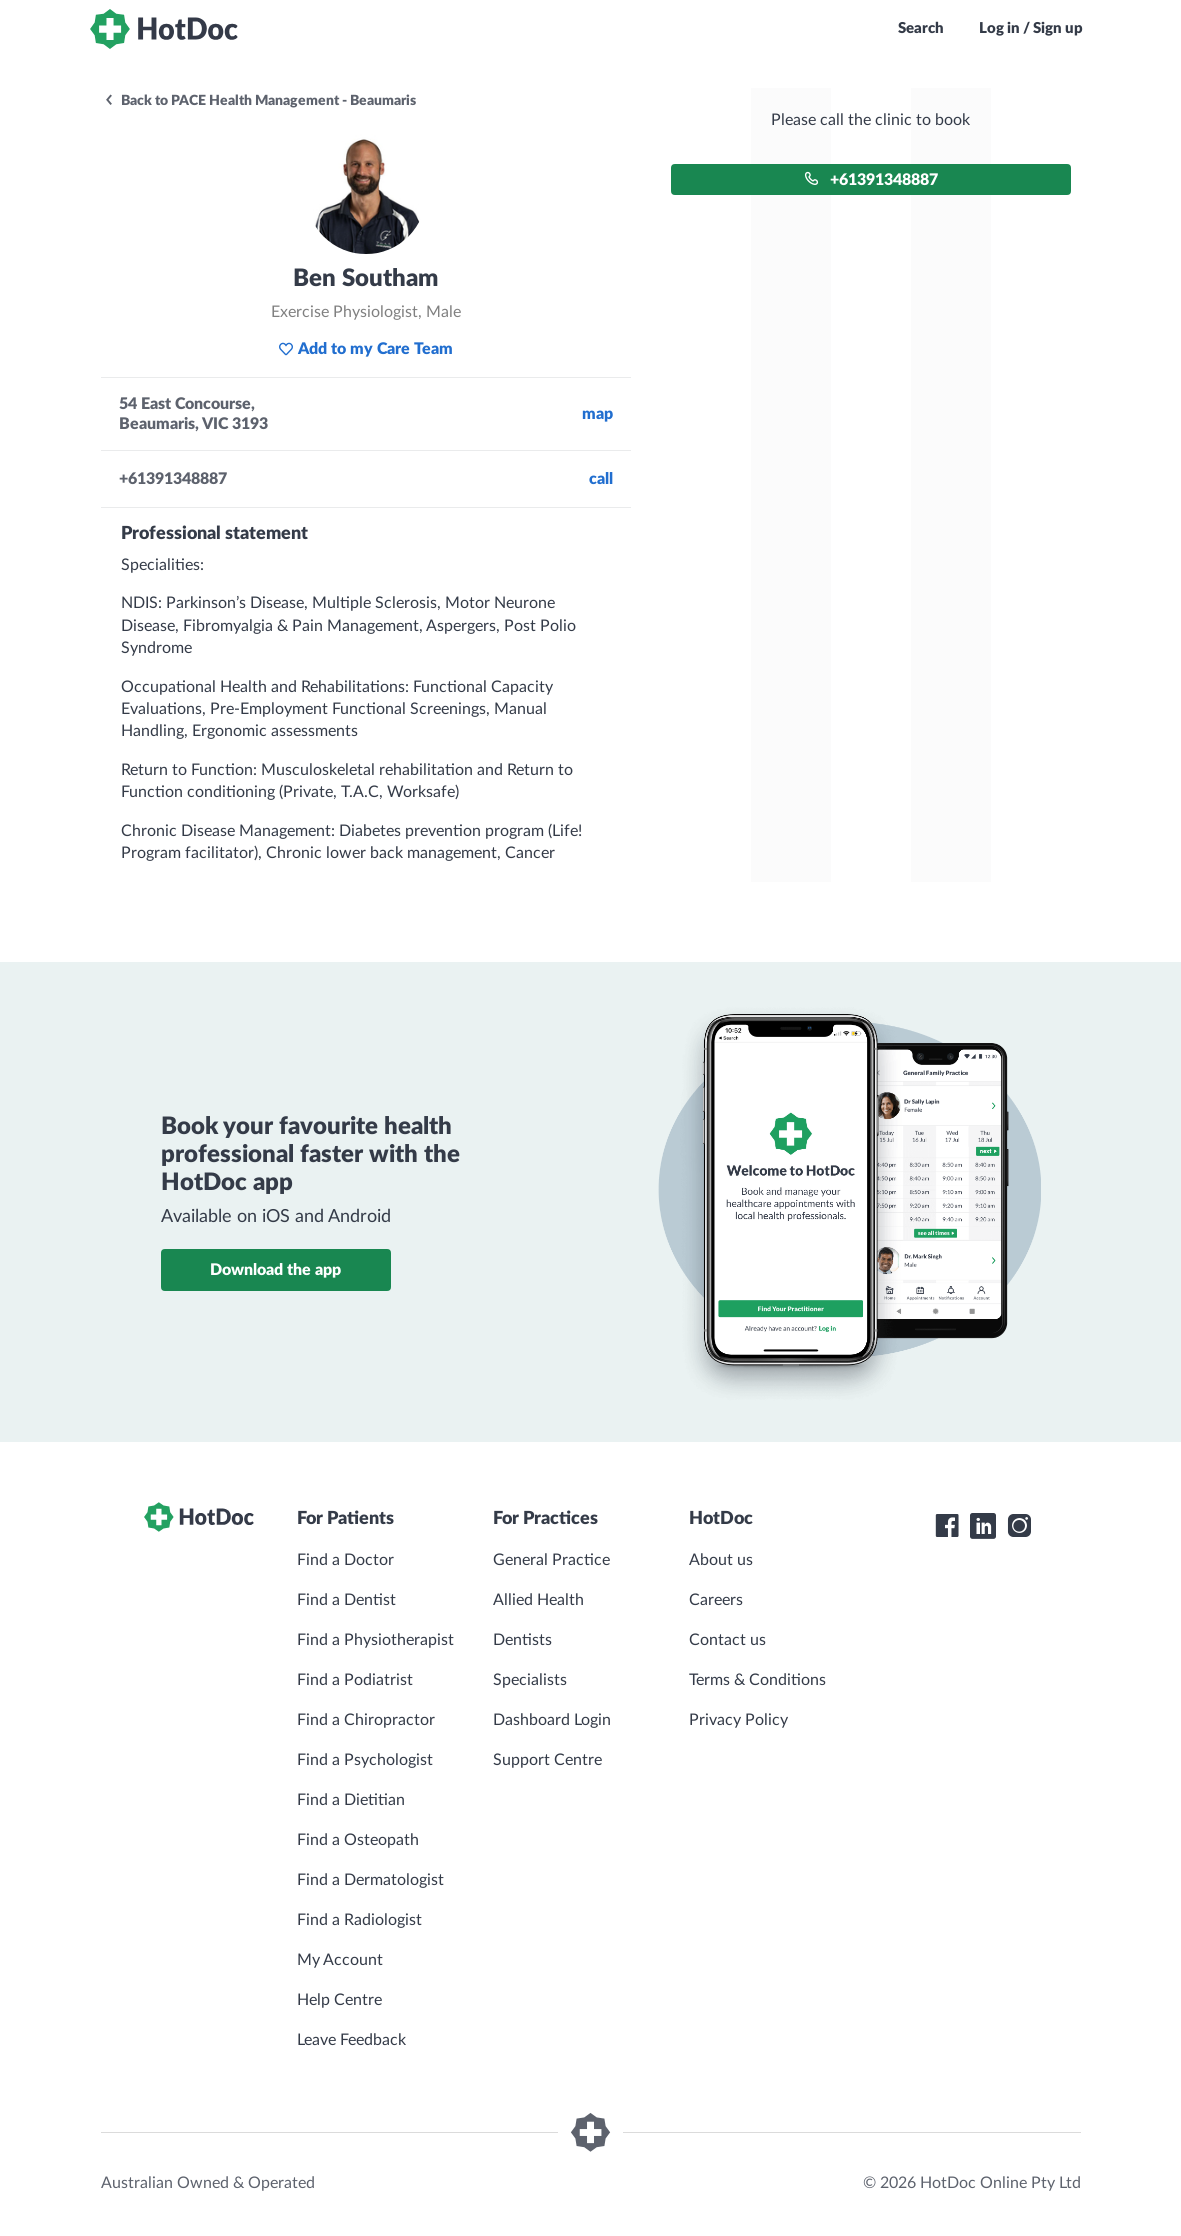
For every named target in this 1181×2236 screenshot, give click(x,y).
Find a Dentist (346, 1600)
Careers (716, 1600)
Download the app (275, 1270)
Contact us (727, 1640)
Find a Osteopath (358, 1840)
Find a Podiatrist (355, 1680)
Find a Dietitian (351, 1800)
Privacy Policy (738, 1720)
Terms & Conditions (757, 1680)
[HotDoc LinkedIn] (983, 1526)
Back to (259, 101)
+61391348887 (871, 179)
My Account (340, 1960)
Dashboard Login (552, 1720)
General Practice (551, 1560)
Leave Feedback (351, 2040)
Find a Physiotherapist (375, 1640)
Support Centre (547, 1760)
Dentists (522, 1640)
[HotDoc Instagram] (1019, 1526)
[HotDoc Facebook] (947, 1526)
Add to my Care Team (365, 349)
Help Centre (339, 2000)
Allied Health (538, 1600)
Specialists (530, 1680)
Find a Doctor (345, 1560)
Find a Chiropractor (366, 1720)
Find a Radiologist (359, 1920)
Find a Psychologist (365, 1760)
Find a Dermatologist (370, 1880)
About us (721, 1560)
